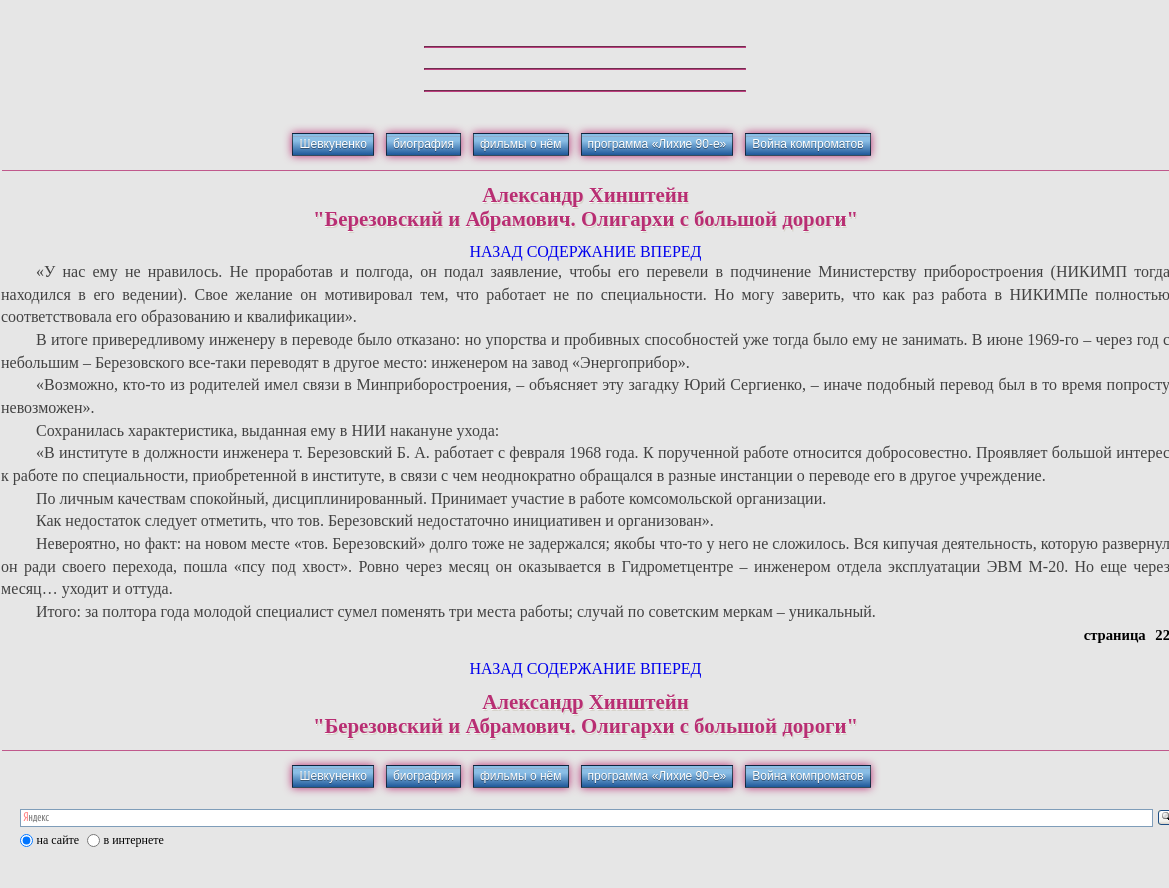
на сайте (58, 840)
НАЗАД (495, 251)
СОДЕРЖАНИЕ (581, 251)
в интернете (134, 840)
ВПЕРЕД (671, 251)
